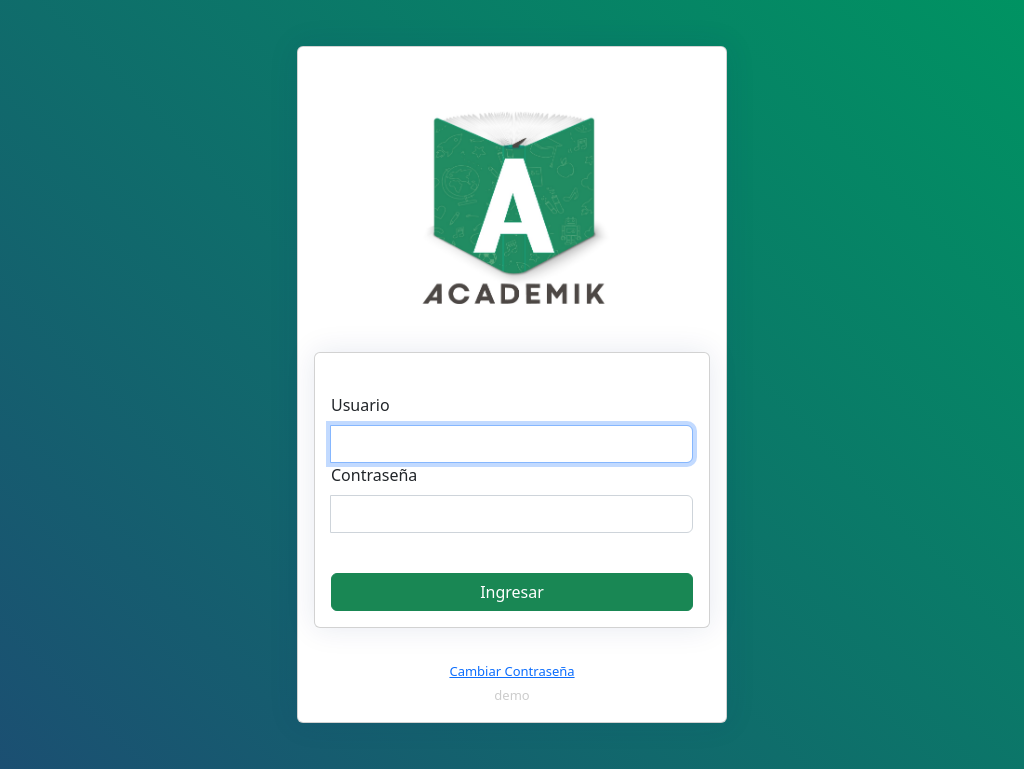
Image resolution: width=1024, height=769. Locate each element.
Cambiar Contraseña (511, 671)
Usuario (360, 405)
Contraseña (374, 475)
